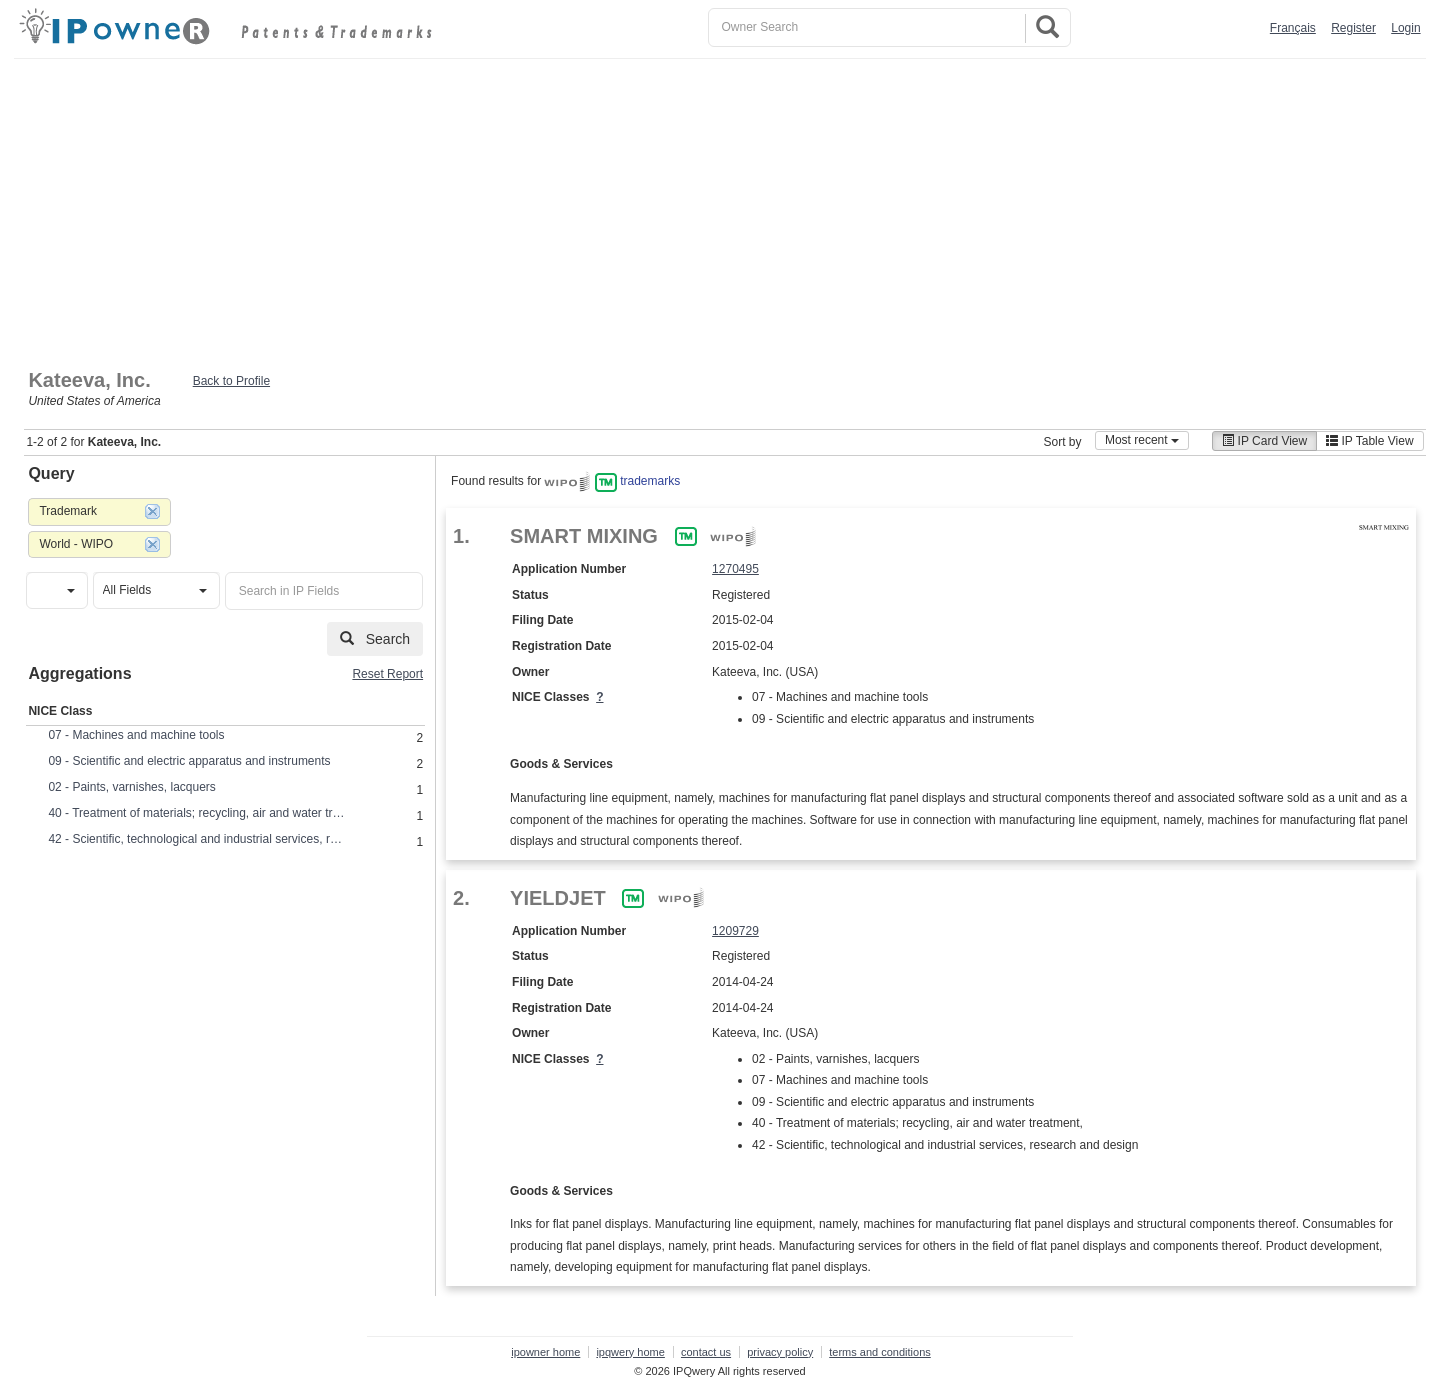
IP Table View (1369, 441)
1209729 (735, 931)
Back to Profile (231, 381)
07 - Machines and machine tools (136, 735)
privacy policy (780, 1352)
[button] (56, 590)
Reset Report (387, 674)
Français (1293, 28)
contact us (706, 1352)
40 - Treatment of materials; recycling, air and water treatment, (198, 813)
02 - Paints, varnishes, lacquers (131, 787)
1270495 (735, 569)
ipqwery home (630, 1352)
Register (1353, 28)
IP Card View (1264, 441)
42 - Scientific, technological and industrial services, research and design (198, 839)
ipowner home (545, 1352)
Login (1405, 28)
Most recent (1142, 440)
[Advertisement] (720, 209)
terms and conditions (880, 1352)
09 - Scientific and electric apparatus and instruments (189, 761)
